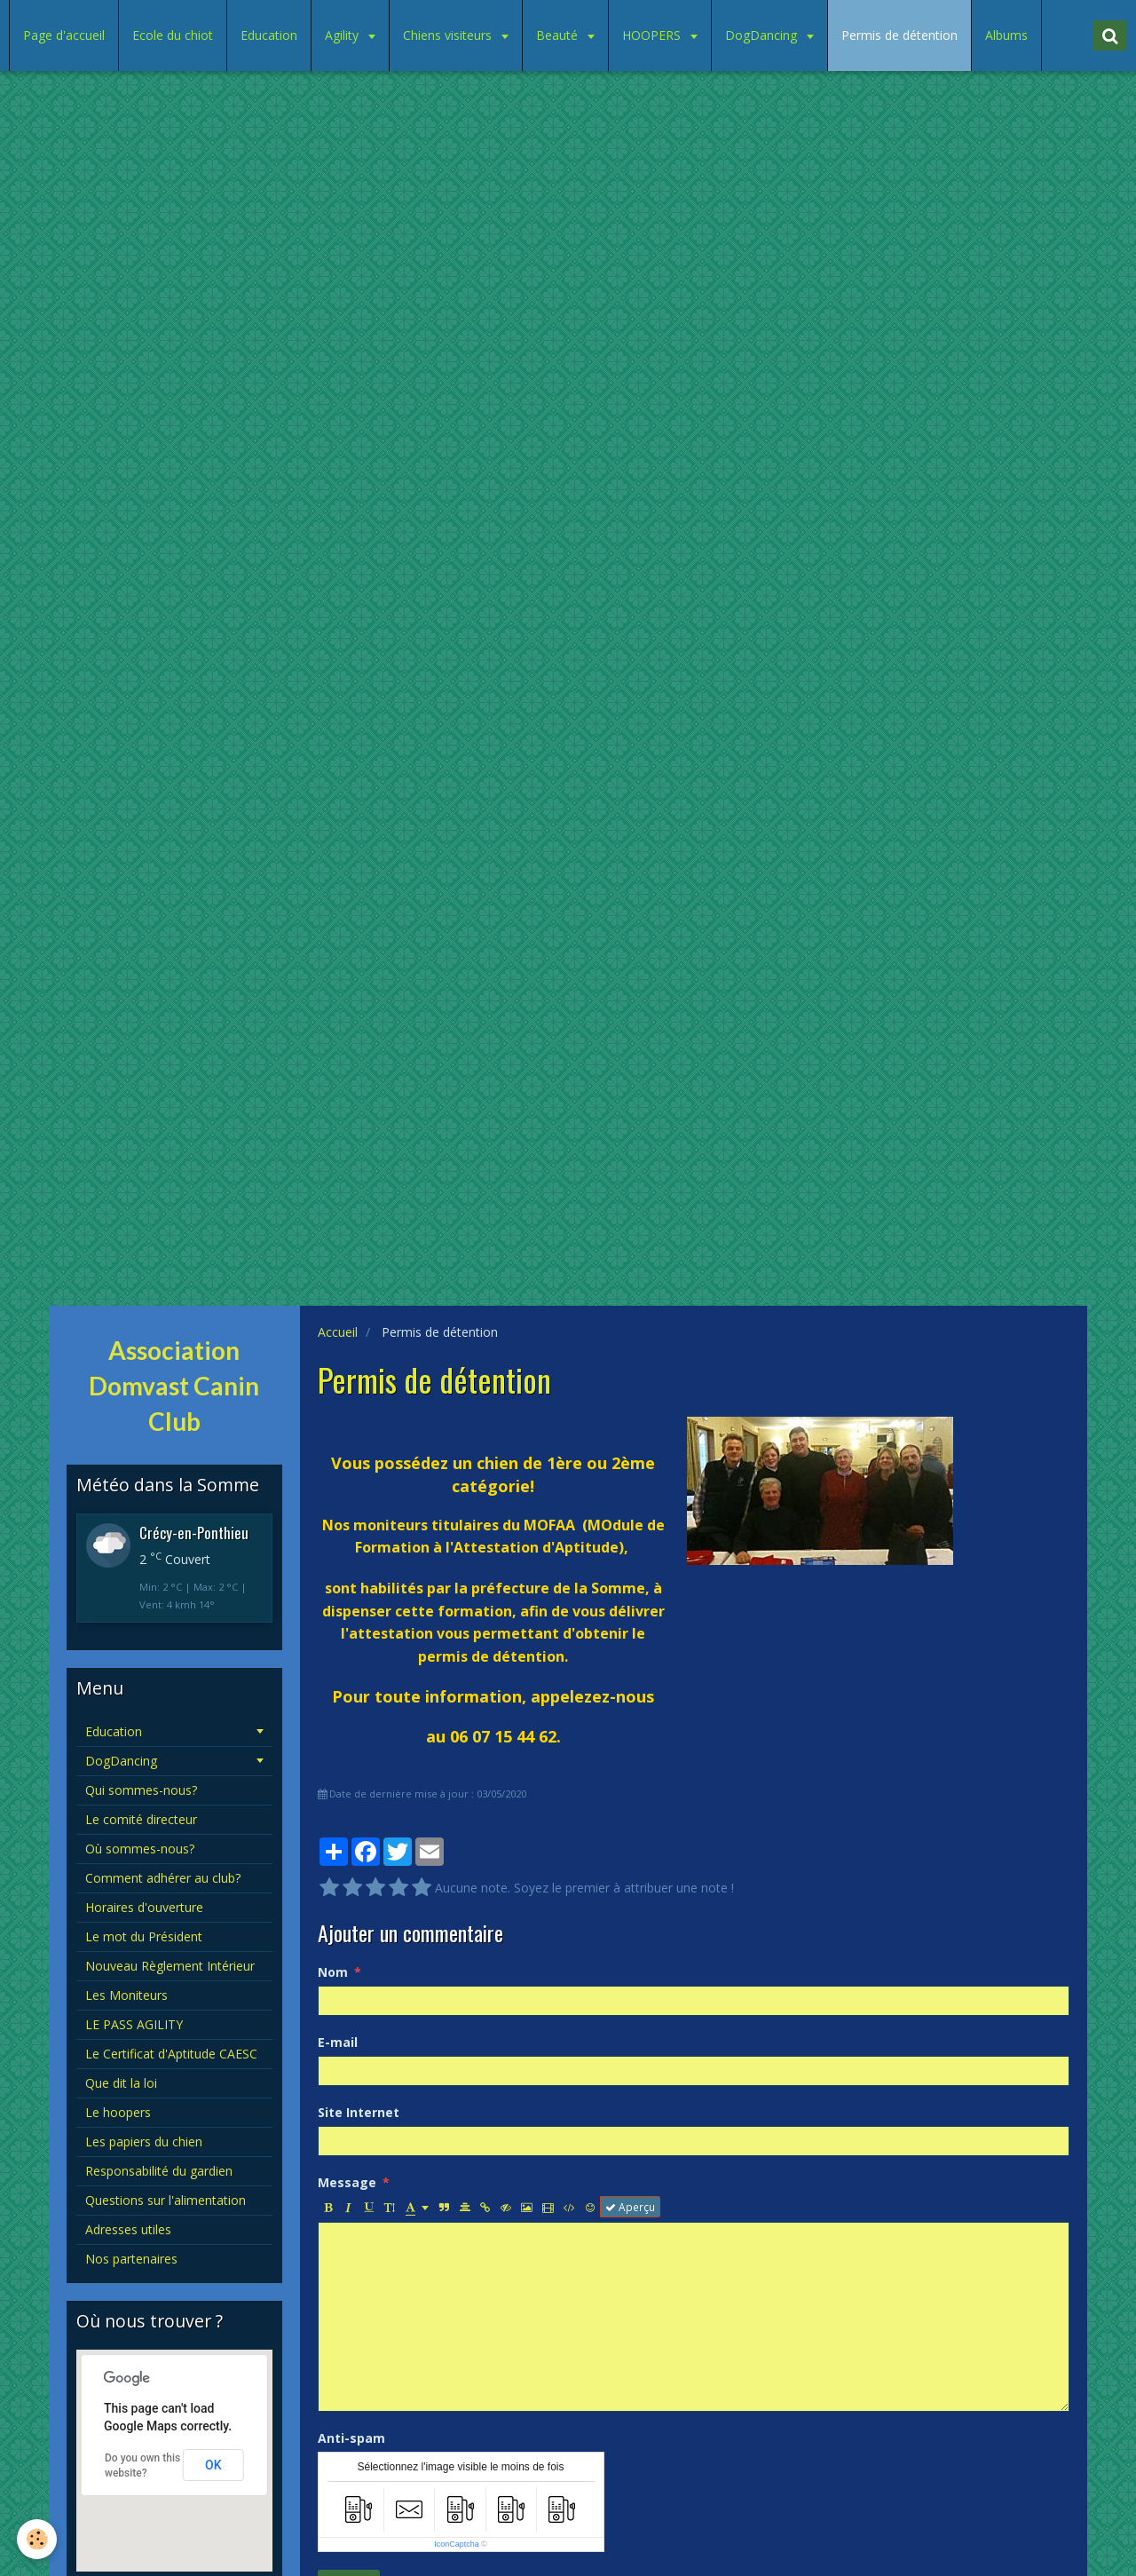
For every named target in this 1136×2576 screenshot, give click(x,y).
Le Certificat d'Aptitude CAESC (171, 2053)
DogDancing (763, 35)
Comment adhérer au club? (163, 1877)
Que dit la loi (121, 2082)
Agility (343, 35)
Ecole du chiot (172, 35)
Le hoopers (118, 2112)
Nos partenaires (131, 2258)
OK (213, 2465)
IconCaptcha (456, 2544)
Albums (1006, 35)
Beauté (558, 35)
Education (269, 35)
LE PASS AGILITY (134, 2024)
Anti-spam (351, 2438)
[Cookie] (38, 2539)
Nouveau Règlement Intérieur (170, 1965)
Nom (333, 1972)
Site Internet (358, 2112)
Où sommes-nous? (139, 1848)
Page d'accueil (64, 35)
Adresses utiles (128, 2229)
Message (347, 2182)
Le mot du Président (143, 1936)
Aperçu (630, 2207)
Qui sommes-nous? (141, 1790)
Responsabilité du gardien (159, 2170)
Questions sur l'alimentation (165, 2200)
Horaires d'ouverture (144, 1907)
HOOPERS (653, 35)
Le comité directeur (141, 1819)
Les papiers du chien (143, 2141)
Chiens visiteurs (449, 35)
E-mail (338, 2042)
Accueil (338, 1332)
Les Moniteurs (126, 1995)
